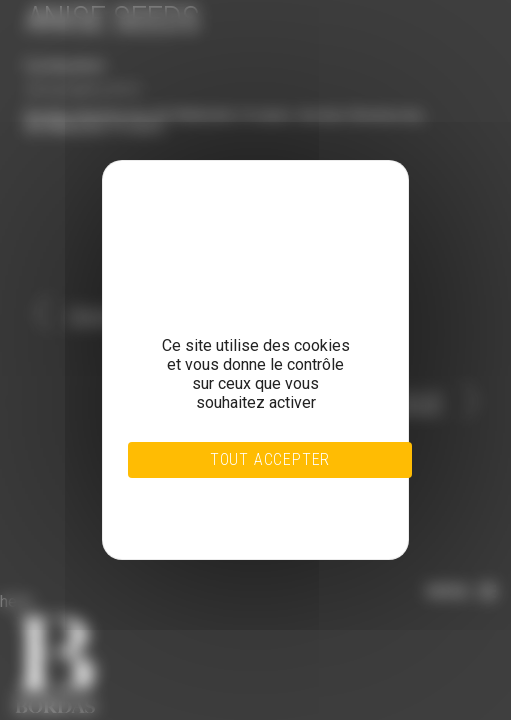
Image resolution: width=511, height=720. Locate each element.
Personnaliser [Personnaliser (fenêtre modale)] (230, 506)
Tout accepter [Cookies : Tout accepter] (270, 459)
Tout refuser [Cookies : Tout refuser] (229, 494)
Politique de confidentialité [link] (230, 518)
